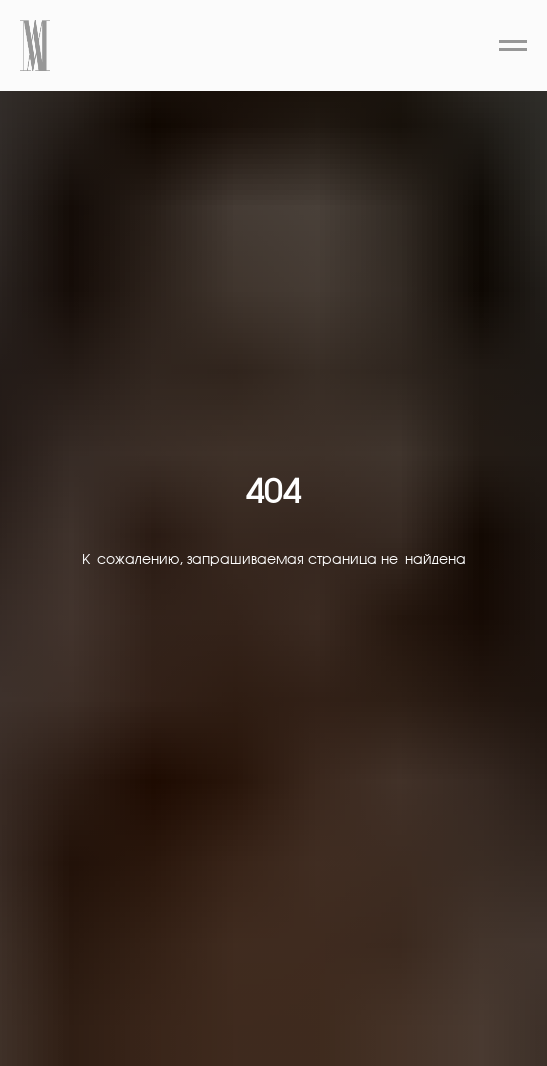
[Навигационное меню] (513, 46)
